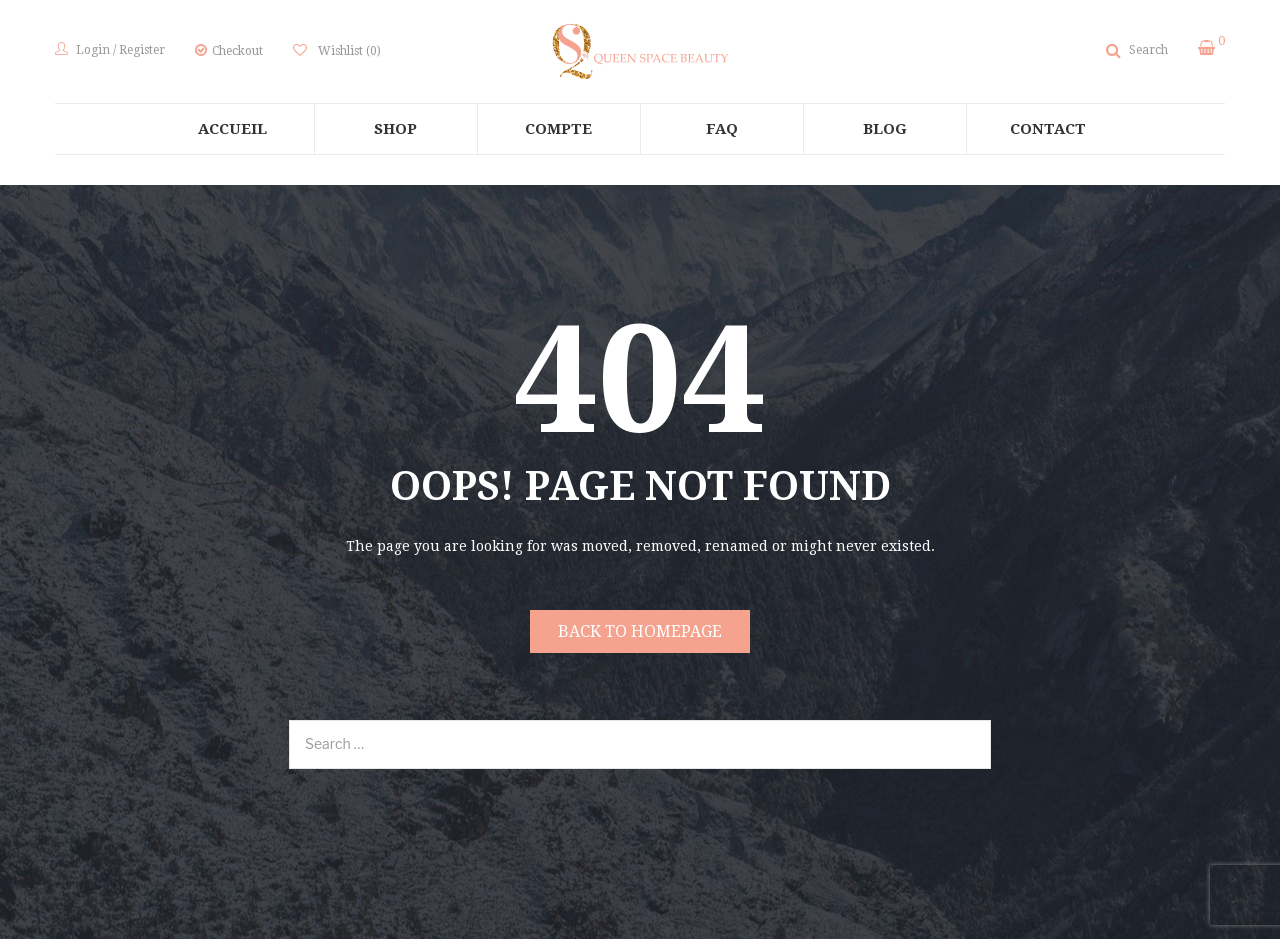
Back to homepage (640, 631)
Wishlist (348, 51)
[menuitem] (233, 129)
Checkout (237, 51)
